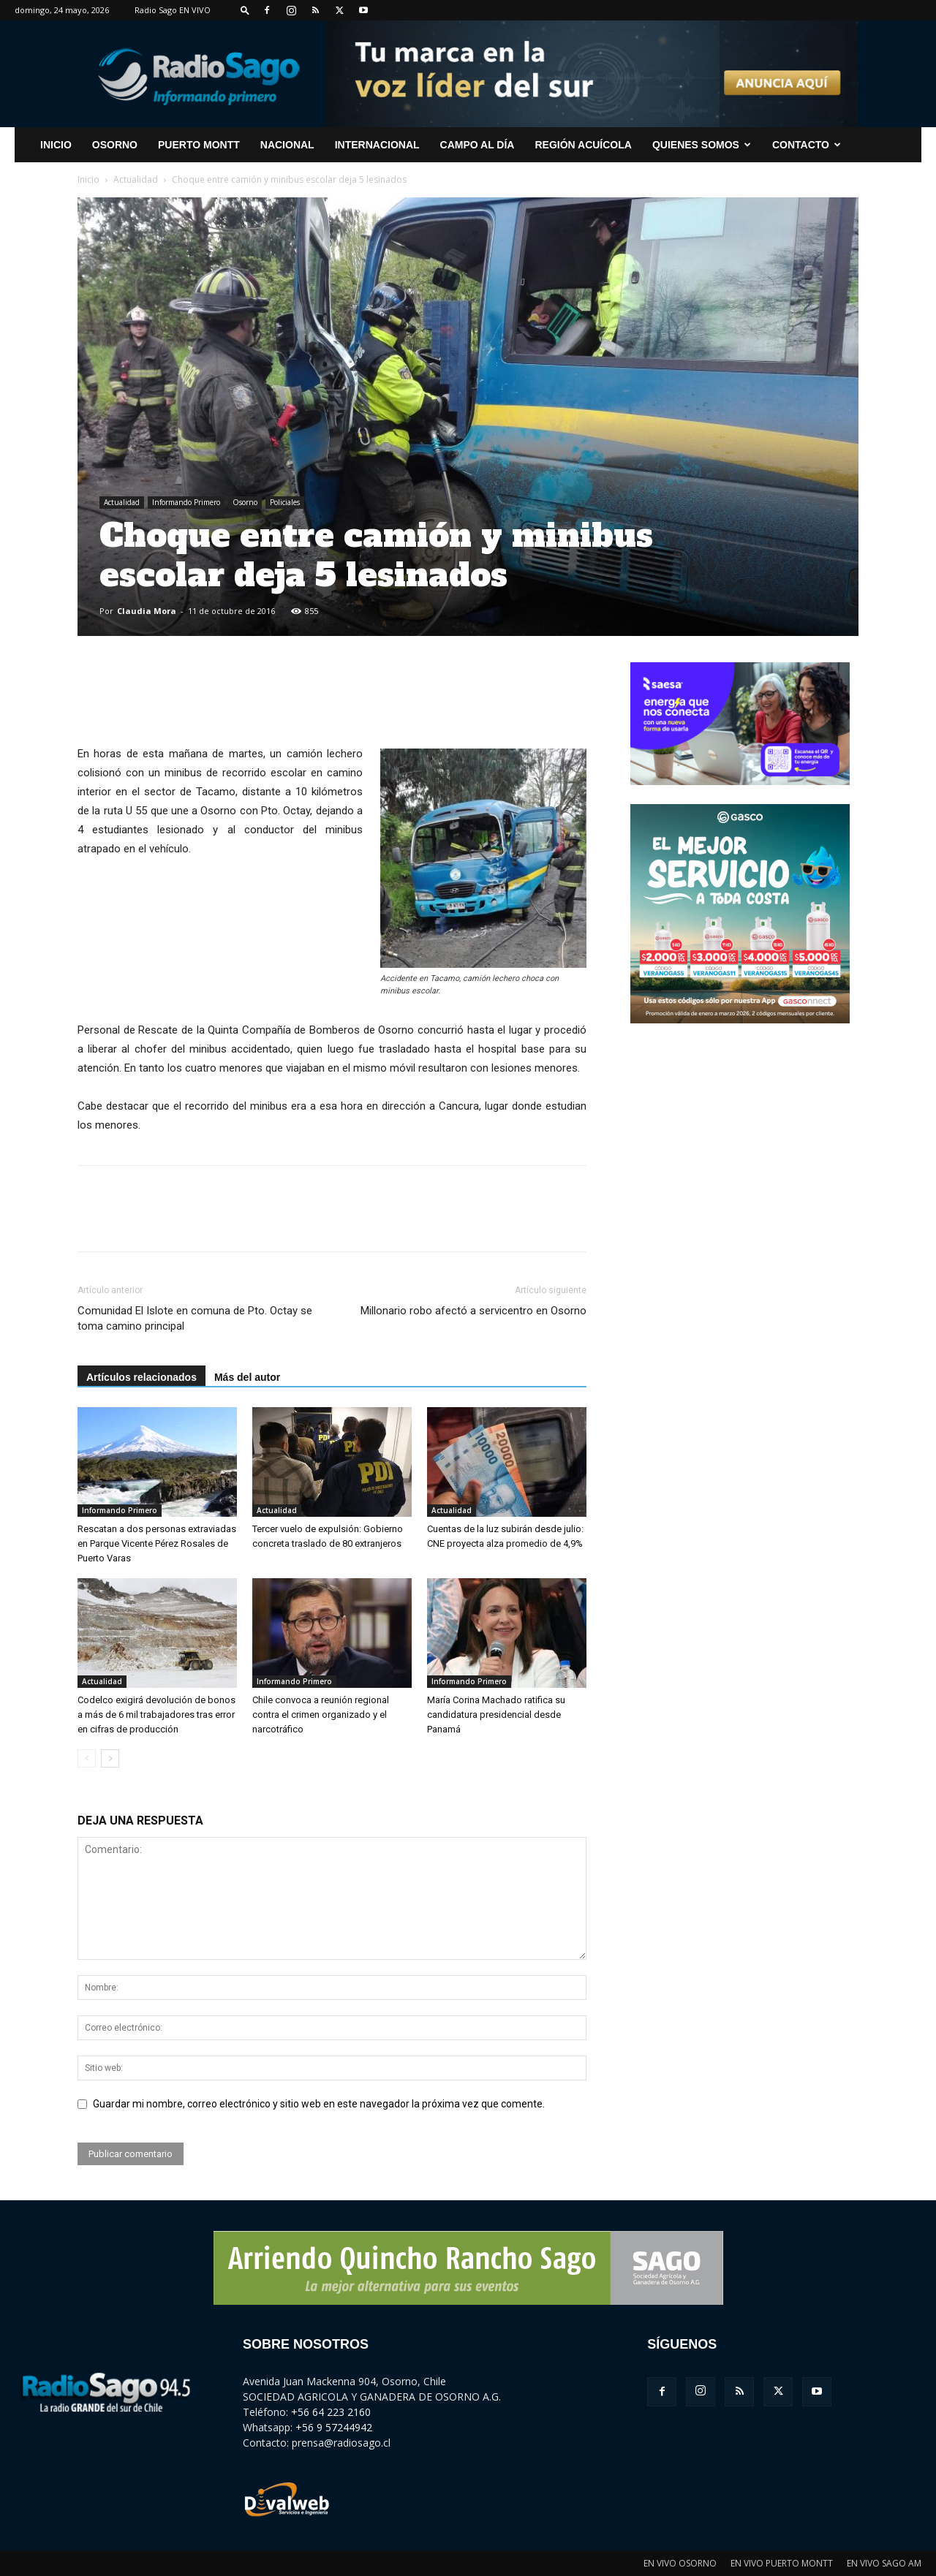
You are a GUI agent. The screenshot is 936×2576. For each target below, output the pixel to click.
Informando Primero (186, 502)
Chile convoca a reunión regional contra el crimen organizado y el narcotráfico (320, 1714)
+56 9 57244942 (333, 2427)
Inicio (88, 179)
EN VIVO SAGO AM (884, 2563)
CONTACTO (806, 145)
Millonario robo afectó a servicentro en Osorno (473, 1310)
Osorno (114, 145)
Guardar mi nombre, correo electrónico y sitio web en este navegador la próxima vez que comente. (319, 2104)
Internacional (377, 145)
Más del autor (247, 1377)
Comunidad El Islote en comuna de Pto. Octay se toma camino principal (195, 1318)
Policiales (285, 502)
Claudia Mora (146, 610)
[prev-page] (87, 1758)
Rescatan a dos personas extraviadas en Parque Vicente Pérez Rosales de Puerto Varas (157, 1543)
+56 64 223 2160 (331, 2412)
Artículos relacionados (141, 1377)
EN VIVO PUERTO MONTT (782, 2563)
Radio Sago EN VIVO (173, 9)
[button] (245, 9)
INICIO (56, 145)
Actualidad (135, 179)
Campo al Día (477, 145)
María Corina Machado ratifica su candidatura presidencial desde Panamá (496, 1714)
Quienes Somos (701, 145)
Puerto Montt (199, 145)
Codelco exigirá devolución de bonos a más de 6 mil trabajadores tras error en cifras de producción (156, 1714)
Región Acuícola (583, 145)
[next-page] (110, 1758)
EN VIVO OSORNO (680, 2563)
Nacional (287, 145)
